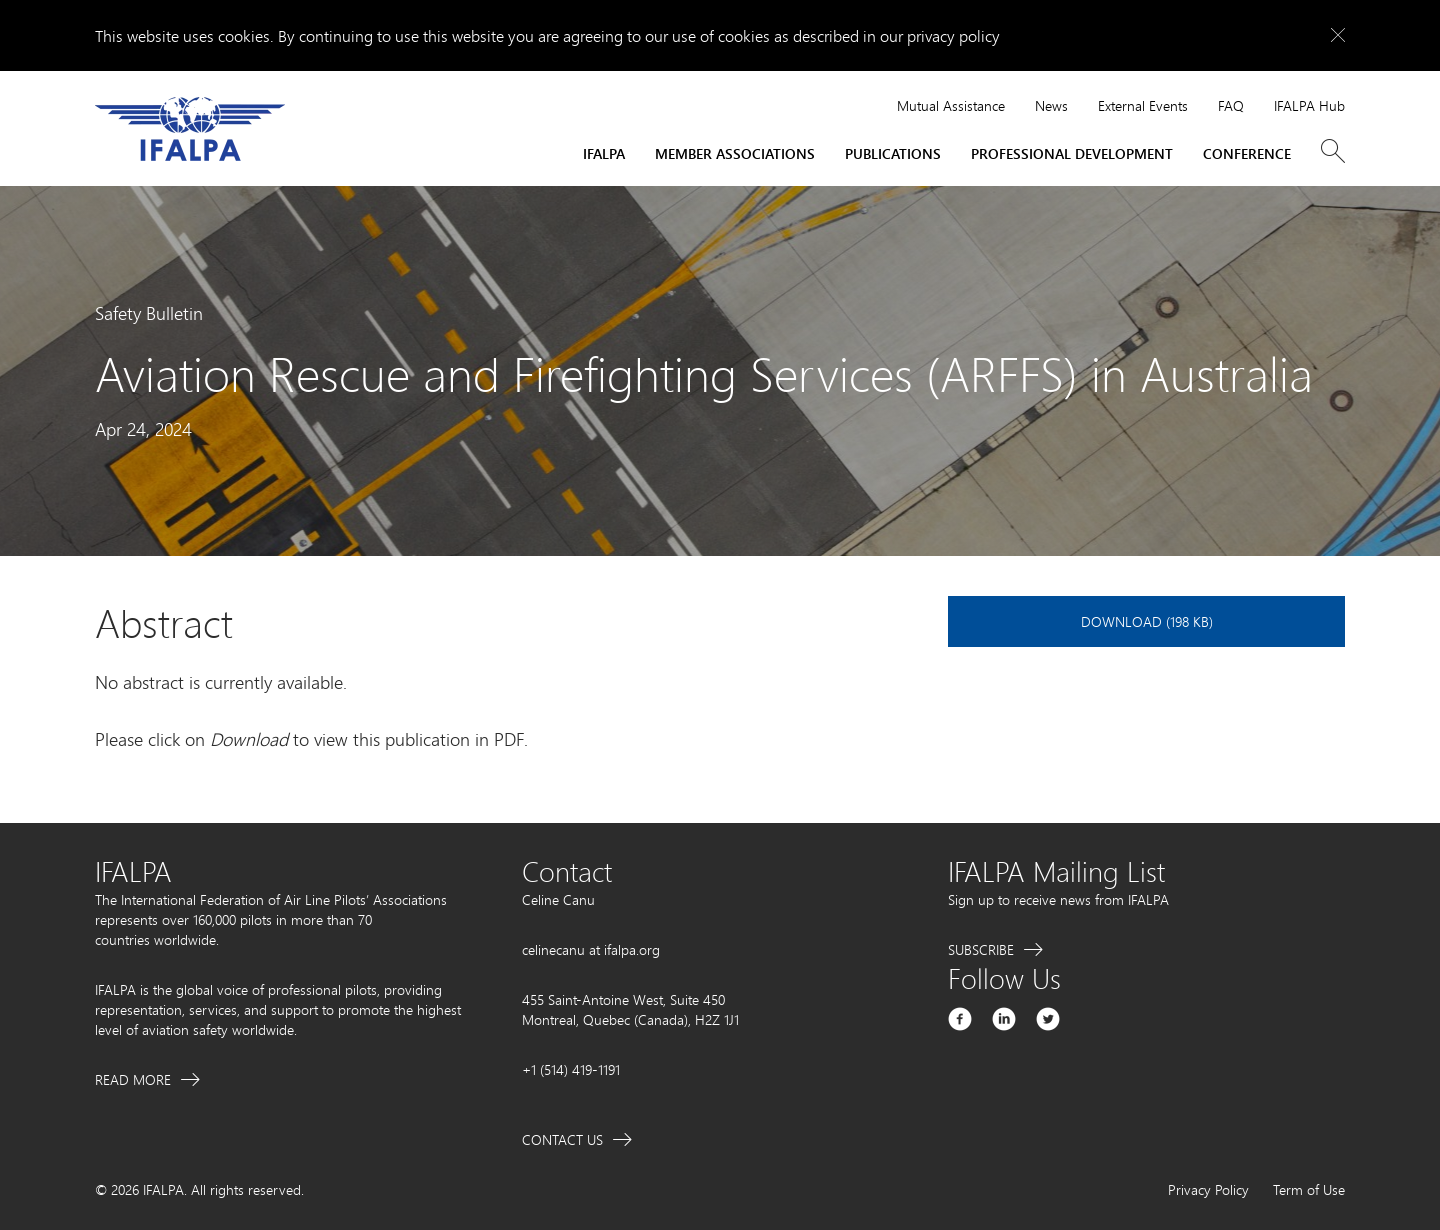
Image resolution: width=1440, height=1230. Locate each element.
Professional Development (1072, 153)
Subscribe (981, 949)
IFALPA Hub (1309, 105)
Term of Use (1309, 1189)
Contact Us (562, 1139)
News (1051, 105)
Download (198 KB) (1147, 621)
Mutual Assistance (951, 105)
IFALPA (604, 153)
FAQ (1231, 105)
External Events (1143, 105)
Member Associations (735, 153)
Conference (1247, 153)
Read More (133, 1079)
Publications (893, 153)
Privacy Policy (1208, 1189)
